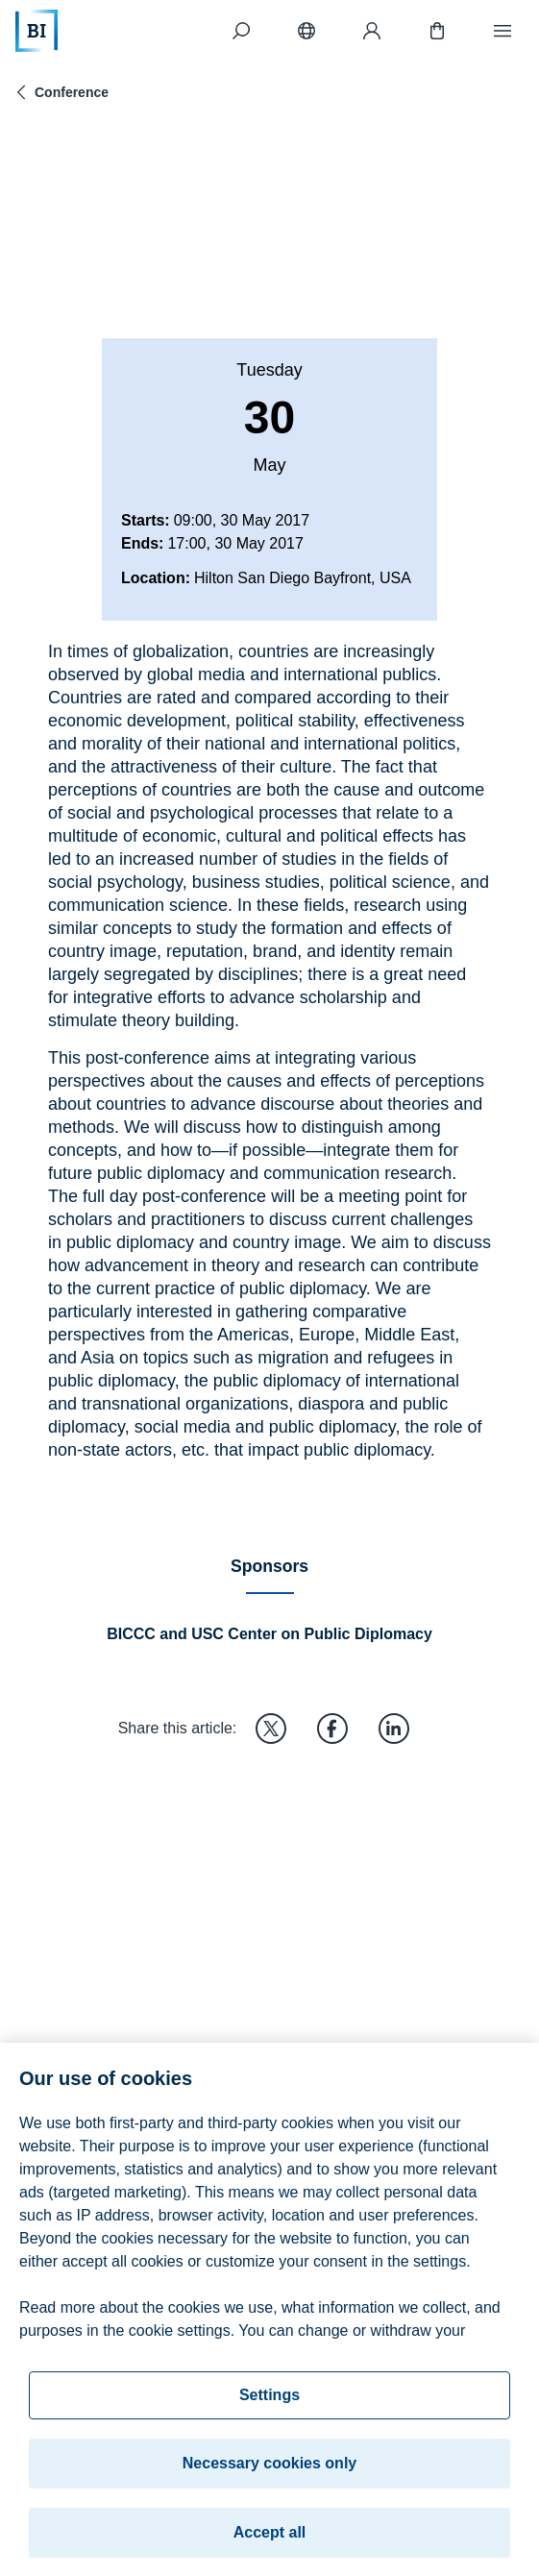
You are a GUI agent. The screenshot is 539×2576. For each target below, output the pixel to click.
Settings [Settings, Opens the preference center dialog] (269, 2408)
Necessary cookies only (269, 2476)
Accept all (269, 2546)
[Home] (36, 31)
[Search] (241, 31)
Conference (60, 92)
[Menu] (502, 31)
